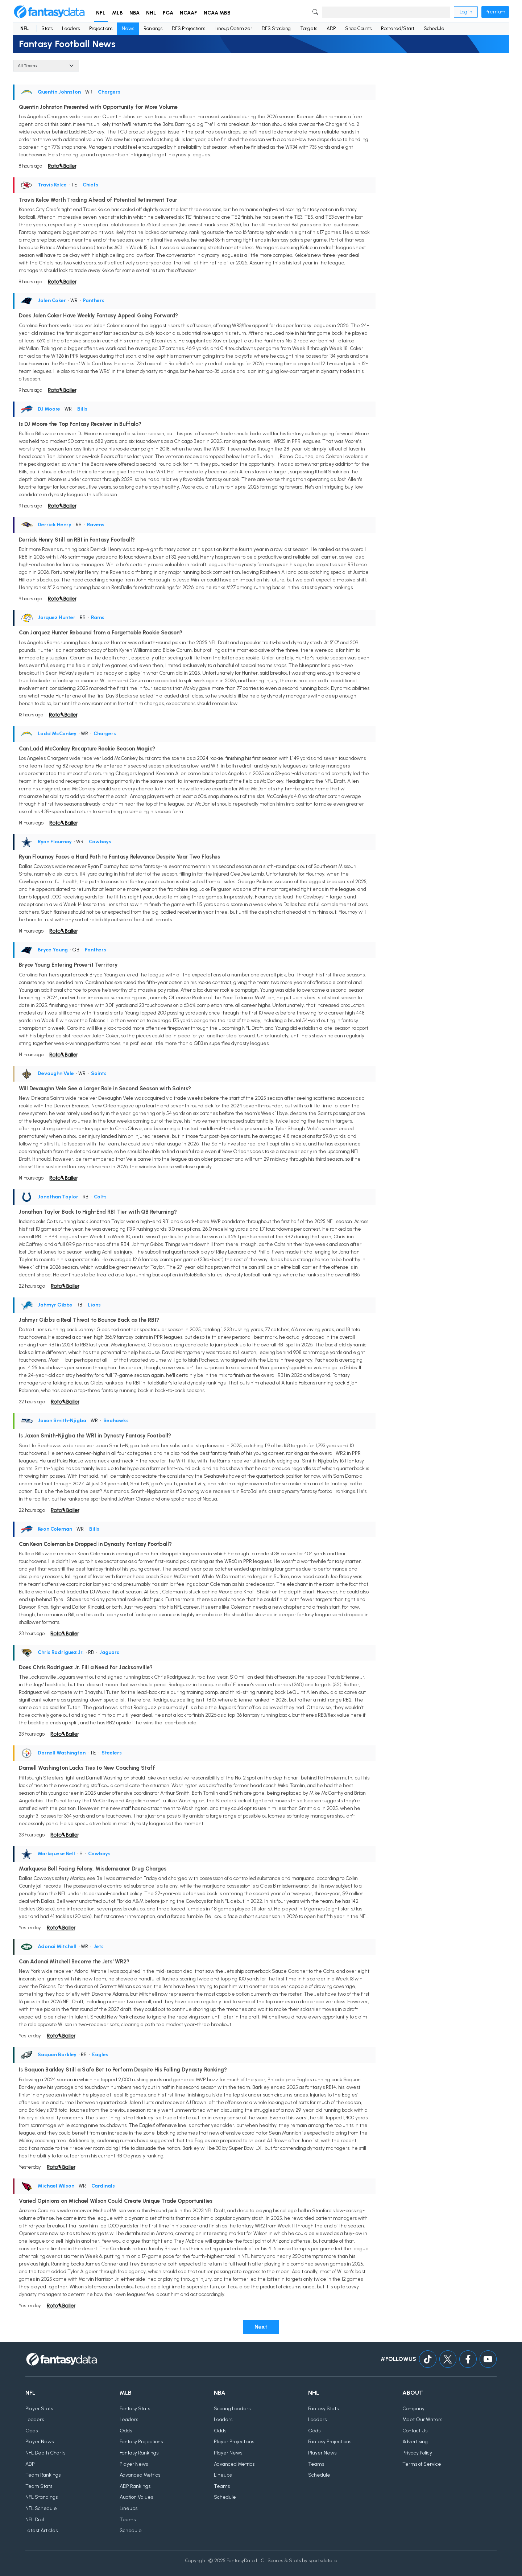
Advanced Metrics (140, 2475)
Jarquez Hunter (56, 617)
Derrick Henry (54, 525)
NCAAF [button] (188, 13)
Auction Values (136, 2497)
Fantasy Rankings (139, 2453)
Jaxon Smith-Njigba (62, 1420)
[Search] (386, 12)
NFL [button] (100, 13)
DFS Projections (188, 28)
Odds (31, 2431)
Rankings (153, 28)
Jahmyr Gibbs (55, 1305)
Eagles (100, 2055)
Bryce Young (53, 950)
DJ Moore (49, 409)
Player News (39, 2442)
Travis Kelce (52, 185)
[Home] (49, 12)
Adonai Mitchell (57, 1946)
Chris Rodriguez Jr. (61, 1652)
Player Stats (39, 2409)
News (128, 28)
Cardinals (103, 2186)
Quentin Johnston (59, 92)
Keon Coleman (55, 1529)
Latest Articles (41, 2530)
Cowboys (100, 842)
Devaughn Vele (56, 1073)
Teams (128, 2520)
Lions (94, 1305)
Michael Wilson (56, 2186)
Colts (100, 1197)
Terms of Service (421, 2464)
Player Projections (234, 2442)
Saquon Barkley (57, 2055)
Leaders (71, 28)
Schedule (434, 28)
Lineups (128, 2508)
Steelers (112, 1753)
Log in (466, 12)
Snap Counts (358, 28)
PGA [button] (168, 13)
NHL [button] (151, 13)
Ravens (95, 525)
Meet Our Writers (422, 2419)
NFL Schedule (41, 2508)
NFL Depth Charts (45, 2453)
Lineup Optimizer (233, 28)
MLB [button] (117, 13)
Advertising (415, 2442)
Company (413, 2409)
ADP (331, 28)
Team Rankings (43, 2475)
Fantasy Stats (135, 2409)
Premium (495, 12)
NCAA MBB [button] (217, 13)
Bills (82, 409)
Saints (99, 1073)
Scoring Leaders (232, 2409)
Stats (47, 28)
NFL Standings (41, 2497)
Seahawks (116, 1420)
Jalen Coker (52, 300)
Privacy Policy (417, 2453)
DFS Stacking (276, 28)
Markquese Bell (56, 1854)
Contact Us (414, 2431)
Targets (308, 28)
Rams (97, 617)
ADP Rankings (135, 2486)
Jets (99, 1946)
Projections (100, 28)
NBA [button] (134, 13)
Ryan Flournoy (55, 842)
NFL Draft (35, 2520)
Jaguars (109, 1652)
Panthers (93, 300)
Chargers (109, 92)
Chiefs (90, 185)
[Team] (46, 65)
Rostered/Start (397, 28)
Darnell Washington (62, 1753)
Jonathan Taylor (58, 1197)
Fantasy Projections (141, 2442)
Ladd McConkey (57, 734)
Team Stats (38, 2486)
